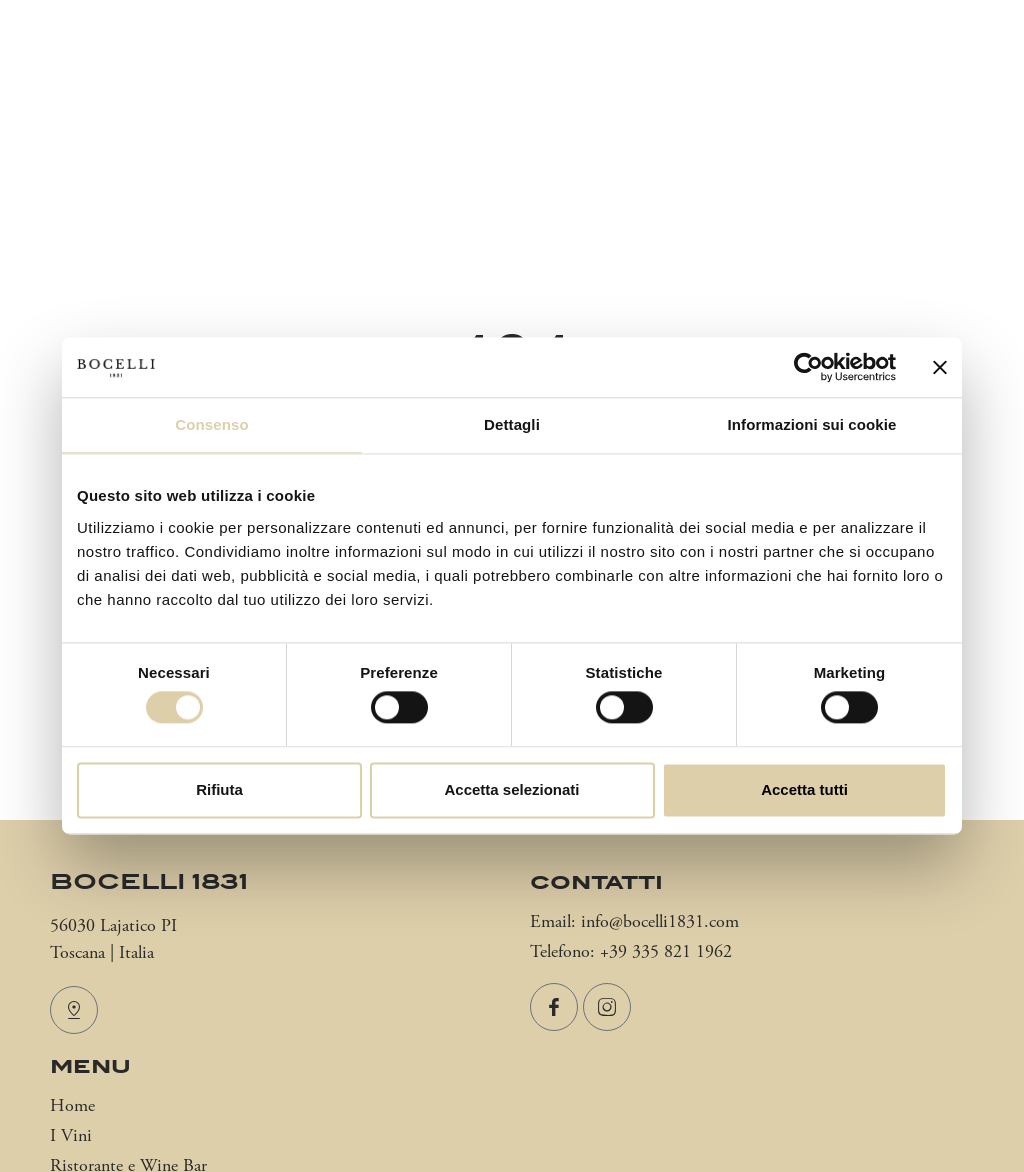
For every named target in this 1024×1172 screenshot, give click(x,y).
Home (72, 1106)
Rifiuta (219, 789)
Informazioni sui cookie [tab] (812, 424)
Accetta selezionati (511, 789)
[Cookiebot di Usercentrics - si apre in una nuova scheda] (808, 367)
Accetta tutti (804, 789)
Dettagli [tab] (512, 424)
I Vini (71, 1136)
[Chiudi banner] (940, 367)
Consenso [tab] (211, 424)
